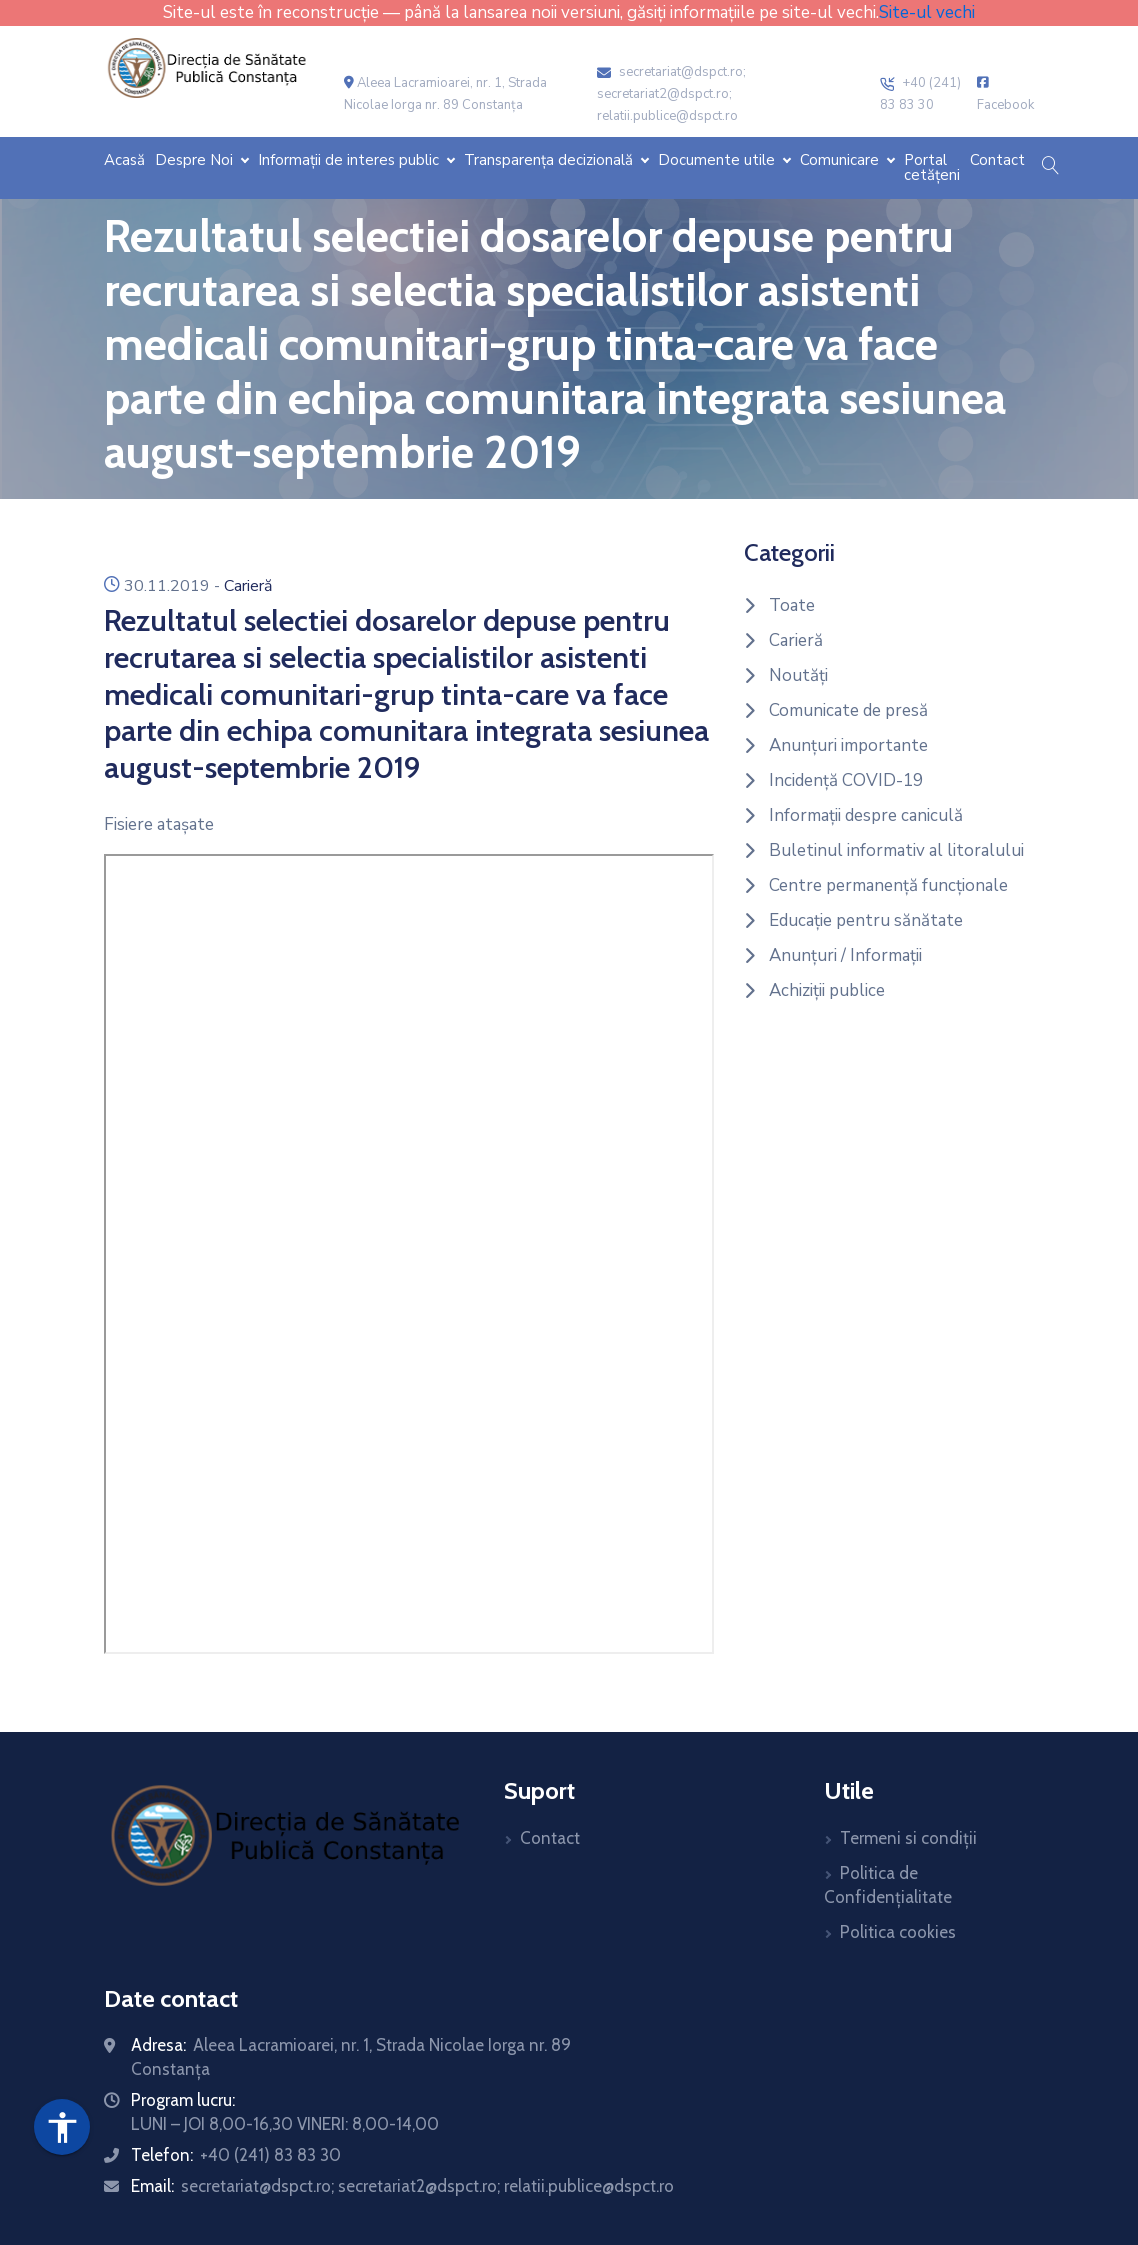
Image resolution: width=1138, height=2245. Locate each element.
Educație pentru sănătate (866, 920)
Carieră (248, 586)
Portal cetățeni (932, 168)
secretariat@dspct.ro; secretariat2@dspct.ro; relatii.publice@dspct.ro (671, 94)
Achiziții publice (827, 990)
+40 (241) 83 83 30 (270, 2155)
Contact (997, 160)
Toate (792, 605)
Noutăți (798, 675)
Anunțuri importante (848, 745)
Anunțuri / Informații (845, 955)
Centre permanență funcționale (888, 885)
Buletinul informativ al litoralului (896, 850)
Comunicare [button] (841, 160)
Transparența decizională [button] (550, 160)
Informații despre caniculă (866, 815)
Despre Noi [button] (196, 160)
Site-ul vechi (927, 12)
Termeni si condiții (908, 1838)
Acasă (124, 160)
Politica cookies (898, 1932)
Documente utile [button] (718, 160)
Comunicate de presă (848, 710)
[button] (1050, 167)
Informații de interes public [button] (350, 160)
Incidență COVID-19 (846, 780)
